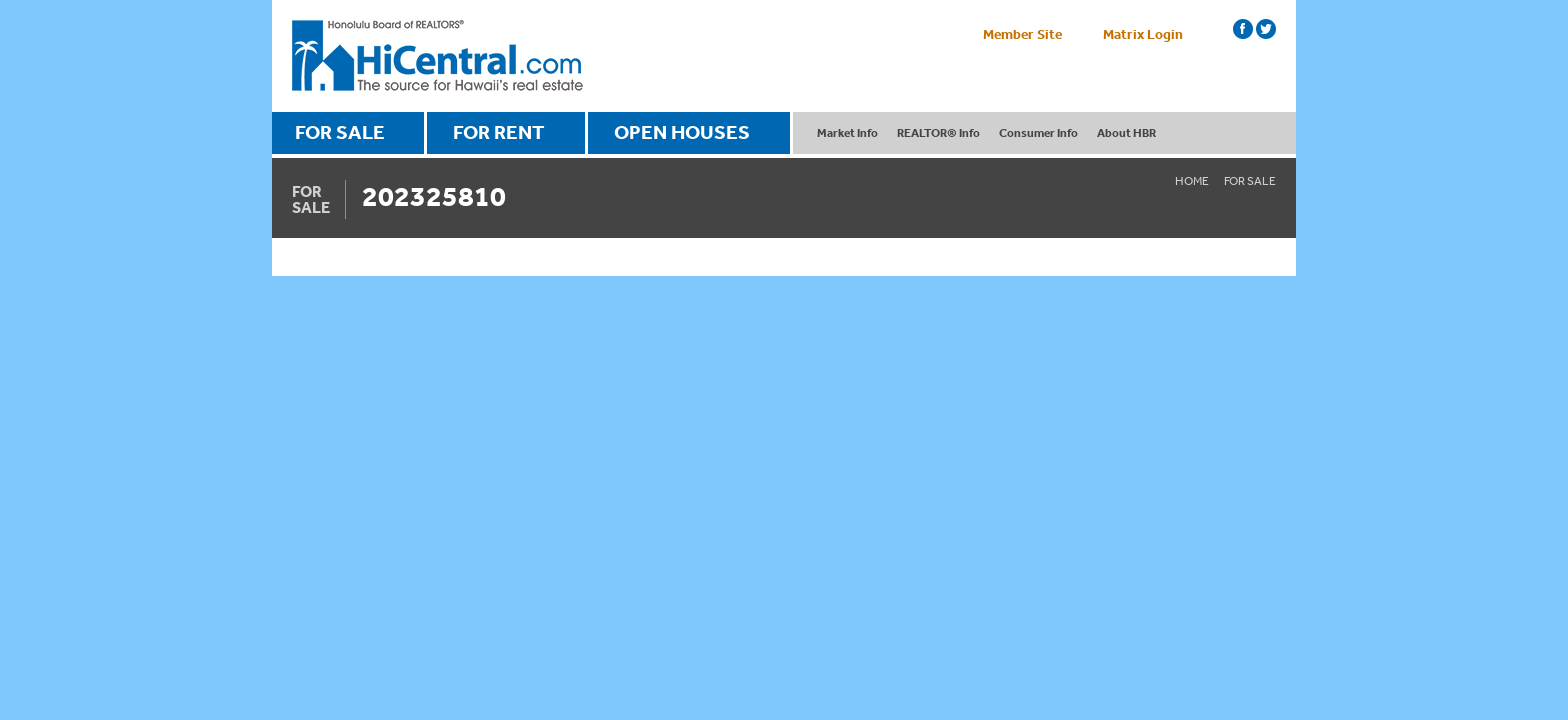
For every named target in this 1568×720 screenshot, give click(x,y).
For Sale (1250, 181)
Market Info (847, 132)
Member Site (1022, 34)
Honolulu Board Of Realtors (437, 56)
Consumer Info (1038, 132)
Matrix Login (1143, 34)
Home (1192, 181)
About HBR (1126, 132)
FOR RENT (499, 132)
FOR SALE (340, 132)
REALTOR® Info (938, 132)
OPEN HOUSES (682, 132)
